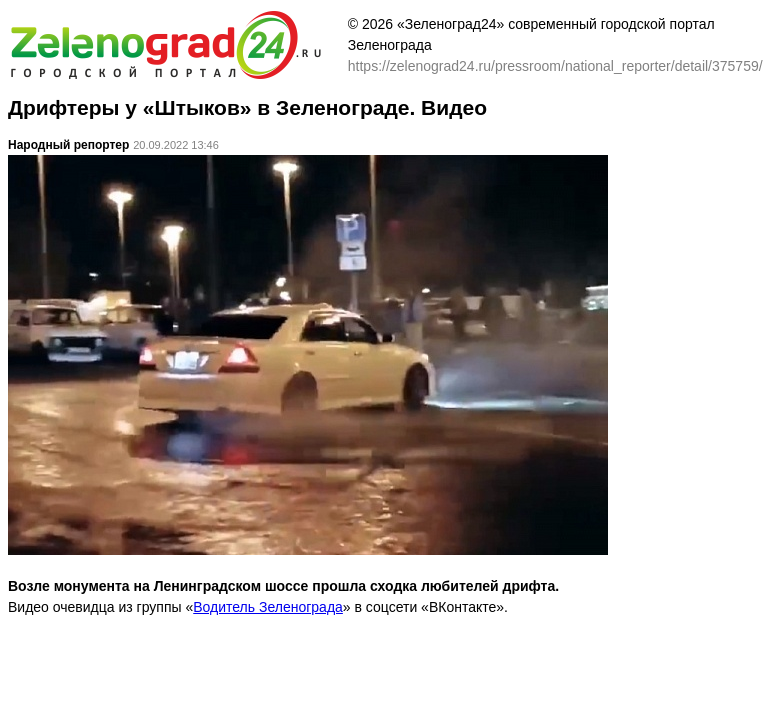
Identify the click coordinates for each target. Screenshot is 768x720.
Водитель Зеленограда (268, 607)
